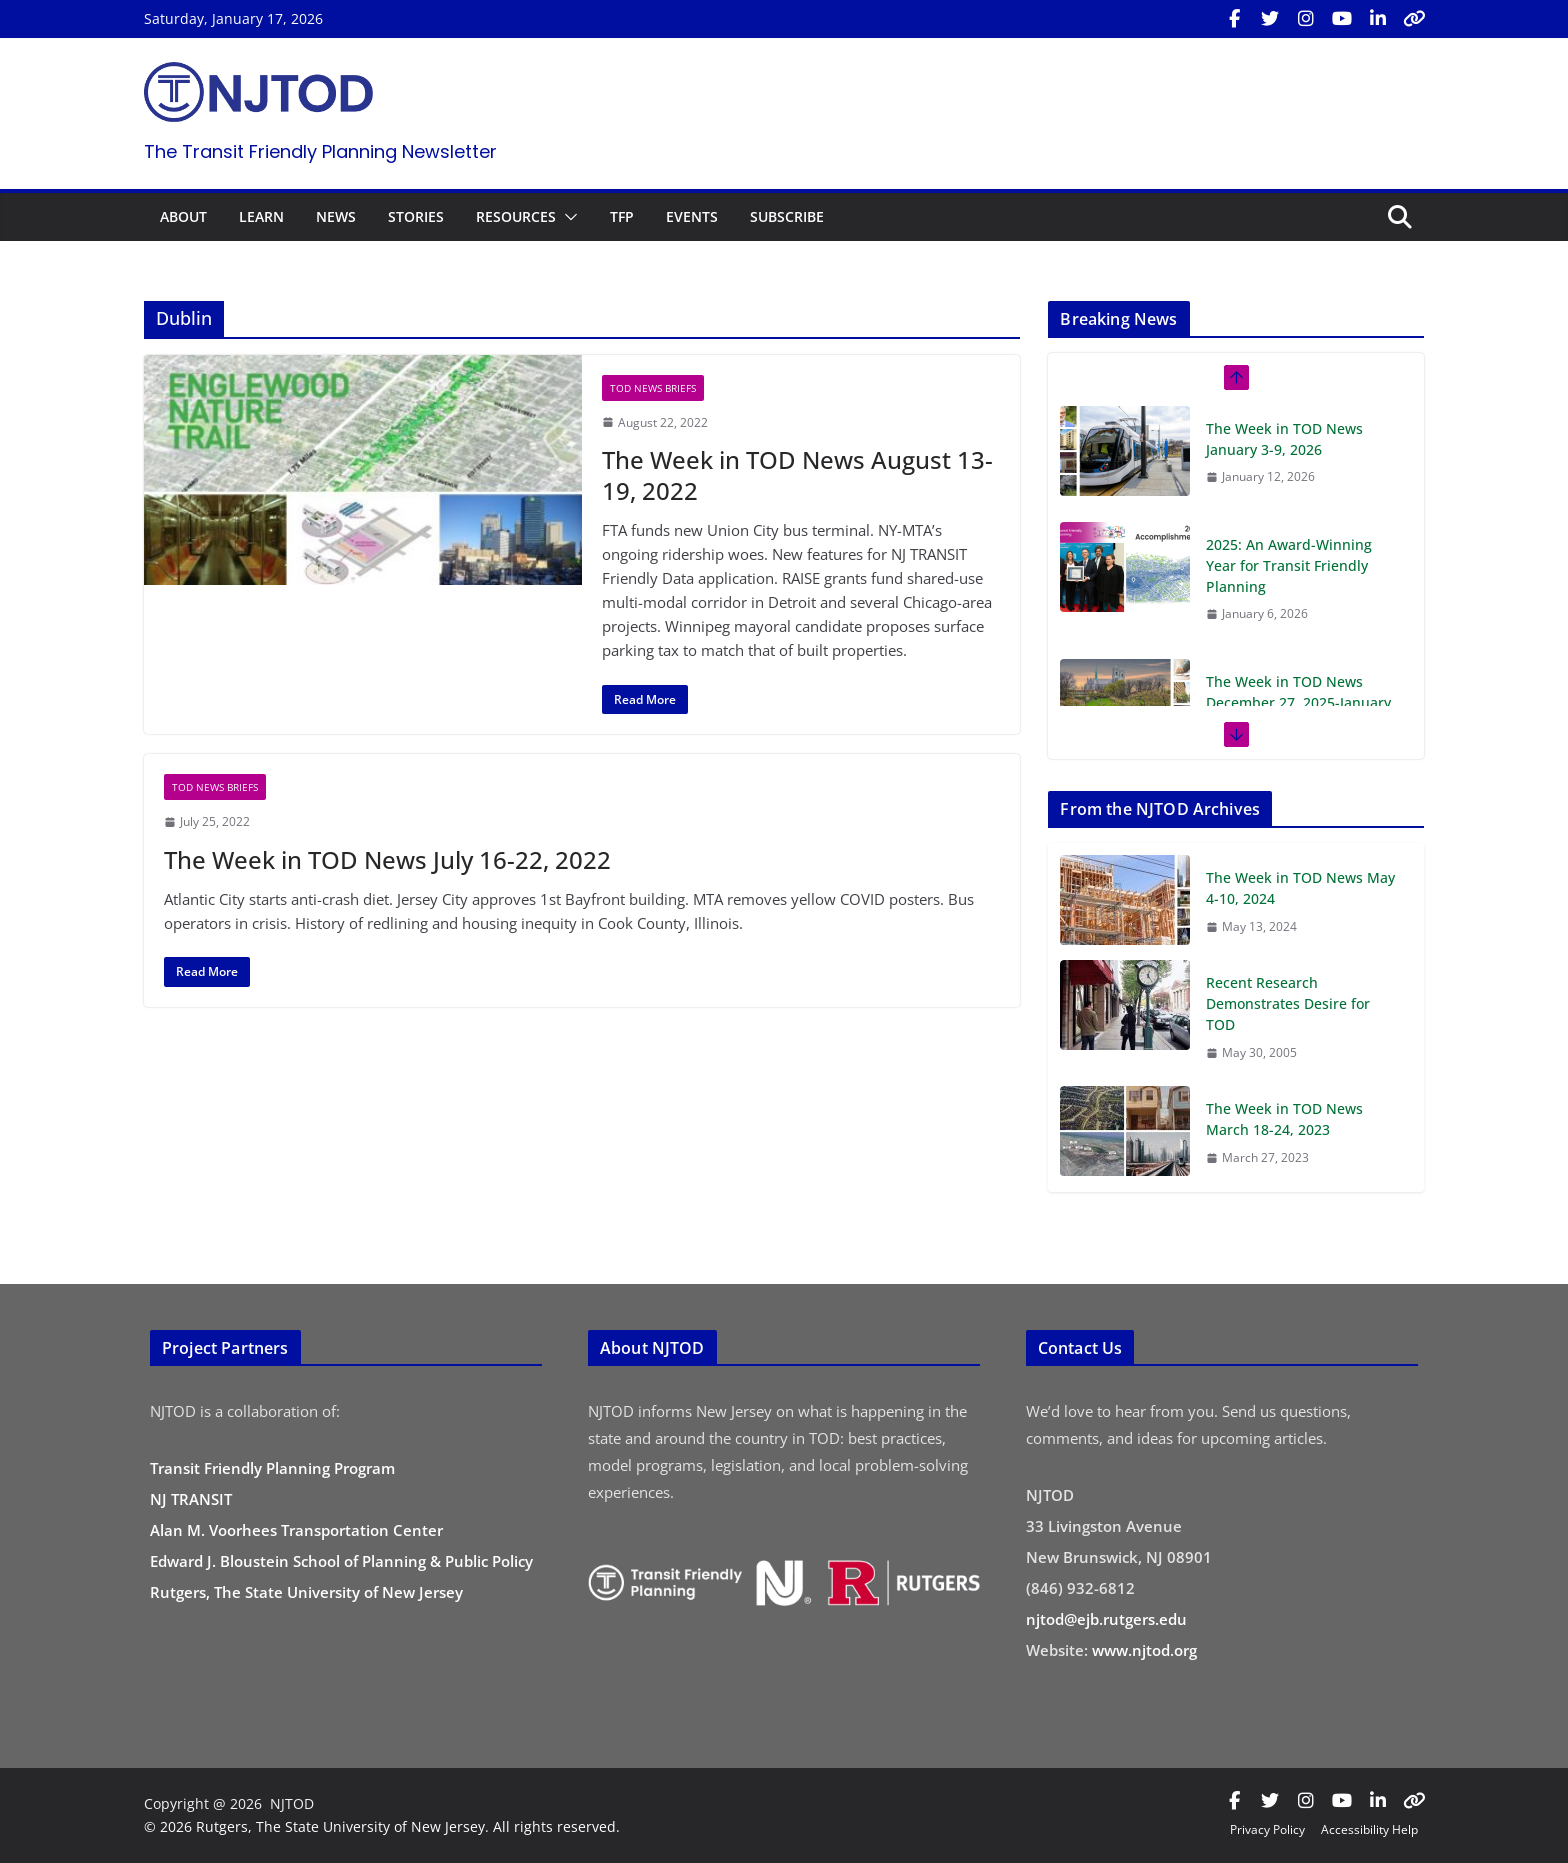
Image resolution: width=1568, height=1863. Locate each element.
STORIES (416, 216)
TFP (622, 216)
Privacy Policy (1267, 1829)
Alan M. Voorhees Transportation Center (296, 1530)
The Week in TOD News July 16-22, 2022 (387, 859)
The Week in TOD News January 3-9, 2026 (1284, 439)
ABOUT (183, 216)
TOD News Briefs (653, 388)
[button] (567, 217)
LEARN (261, 216)
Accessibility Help (1369, 1829)
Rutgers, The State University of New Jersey (306, 1592)
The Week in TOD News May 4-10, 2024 (1300, 888)
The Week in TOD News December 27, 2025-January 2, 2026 (1298, 702)
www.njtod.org (1144, 1650)
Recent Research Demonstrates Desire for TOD (1288, 1003)
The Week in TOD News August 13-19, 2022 (797, 475)
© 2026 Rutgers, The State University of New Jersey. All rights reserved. (382, 1826)
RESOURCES (516, 216)
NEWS (336, 216)
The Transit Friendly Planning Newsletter (320, 151)
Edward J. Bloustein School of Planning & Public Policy (341, 1561)
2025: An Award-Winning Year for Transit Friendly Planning (1289, 565)
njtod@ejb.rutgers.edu (1106, 1619)
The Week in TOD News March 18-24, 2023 (1284, 1119)
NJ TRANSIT (191, 1499)
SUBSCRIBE (787, 216)
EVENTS (692, 216)
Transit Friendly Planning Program (272, 1468)
